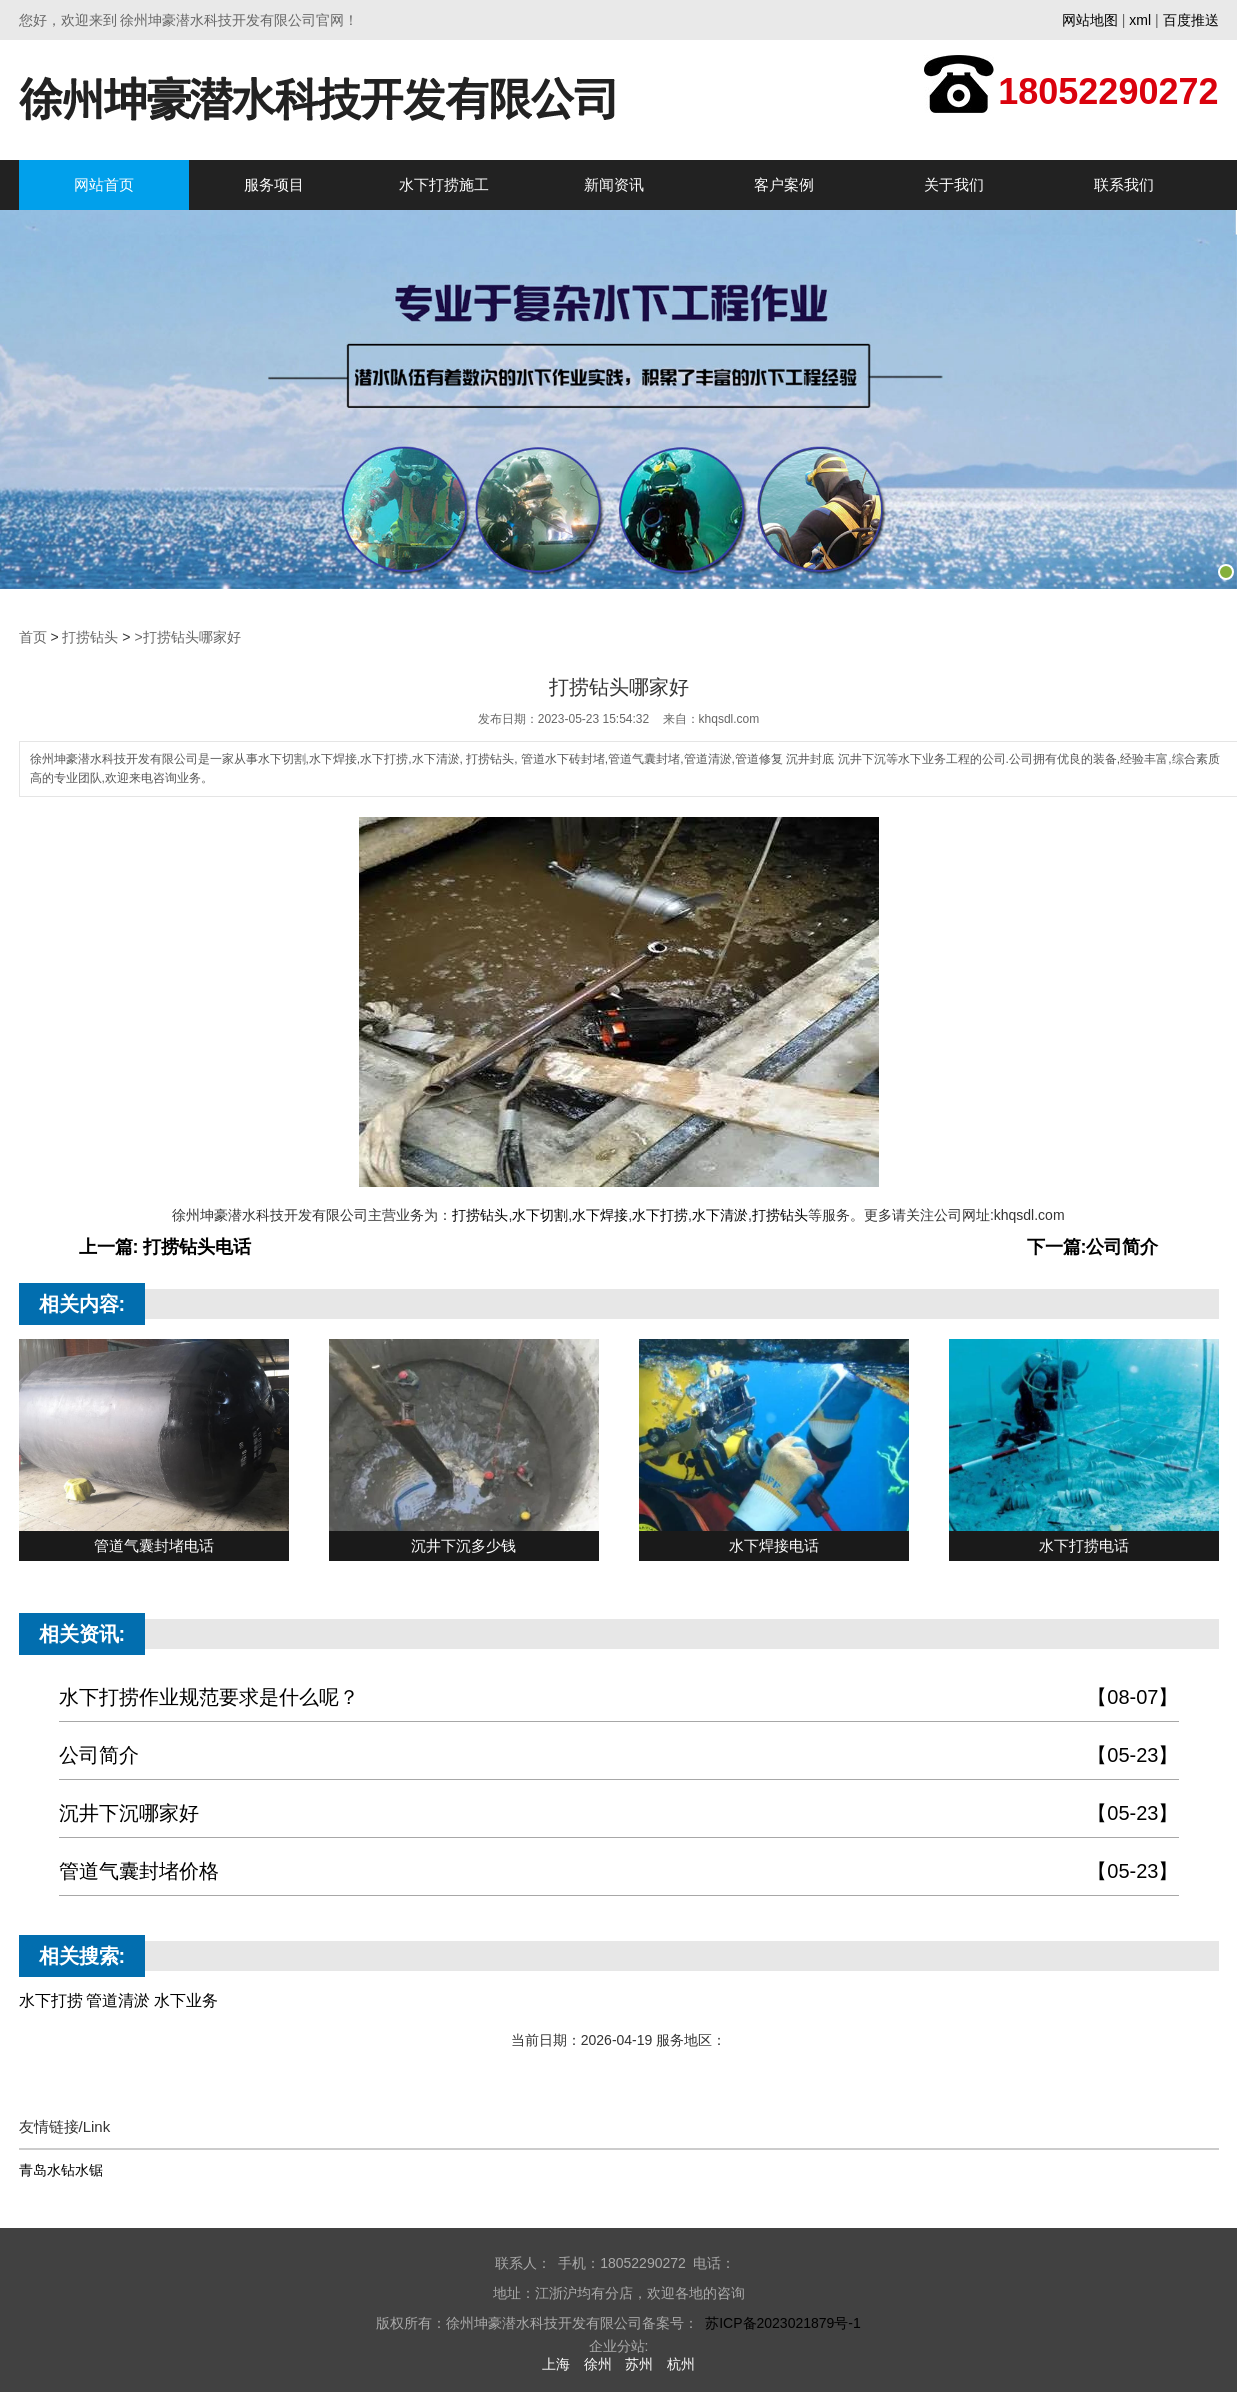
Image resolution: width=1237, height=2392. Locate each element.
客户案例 (784, 184)
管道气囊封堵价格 (619, 1871)
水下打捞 (660, 1215)
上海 (556, 2364)
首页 (33, 637)
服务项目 (274, 184)
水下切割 (540, 1215)
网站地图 (1090, 20)
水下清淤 (720, 1215)
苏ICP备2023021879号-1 (783, 2323)
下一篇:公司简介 (1093, 1247)
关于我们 (954, 184)
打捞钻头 (90, 637)
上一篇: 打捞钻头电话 (165, 1247)
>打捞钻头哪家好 (187, 637)
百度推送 (1191, 20)
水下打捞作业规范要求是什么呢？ (619, 1697)
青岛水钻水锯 (61, 2170)
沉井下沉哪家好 (619, 1813)
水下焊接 (600, 1215)
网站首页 (104, 184)
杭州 (681, 2364)
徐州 (598, 2364)
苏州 (639, 2364)
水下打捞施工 (444, 184)
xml (1140, 20)
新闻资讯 (614, 184)
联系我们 (1124, 184)
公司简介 (619, 1755)
